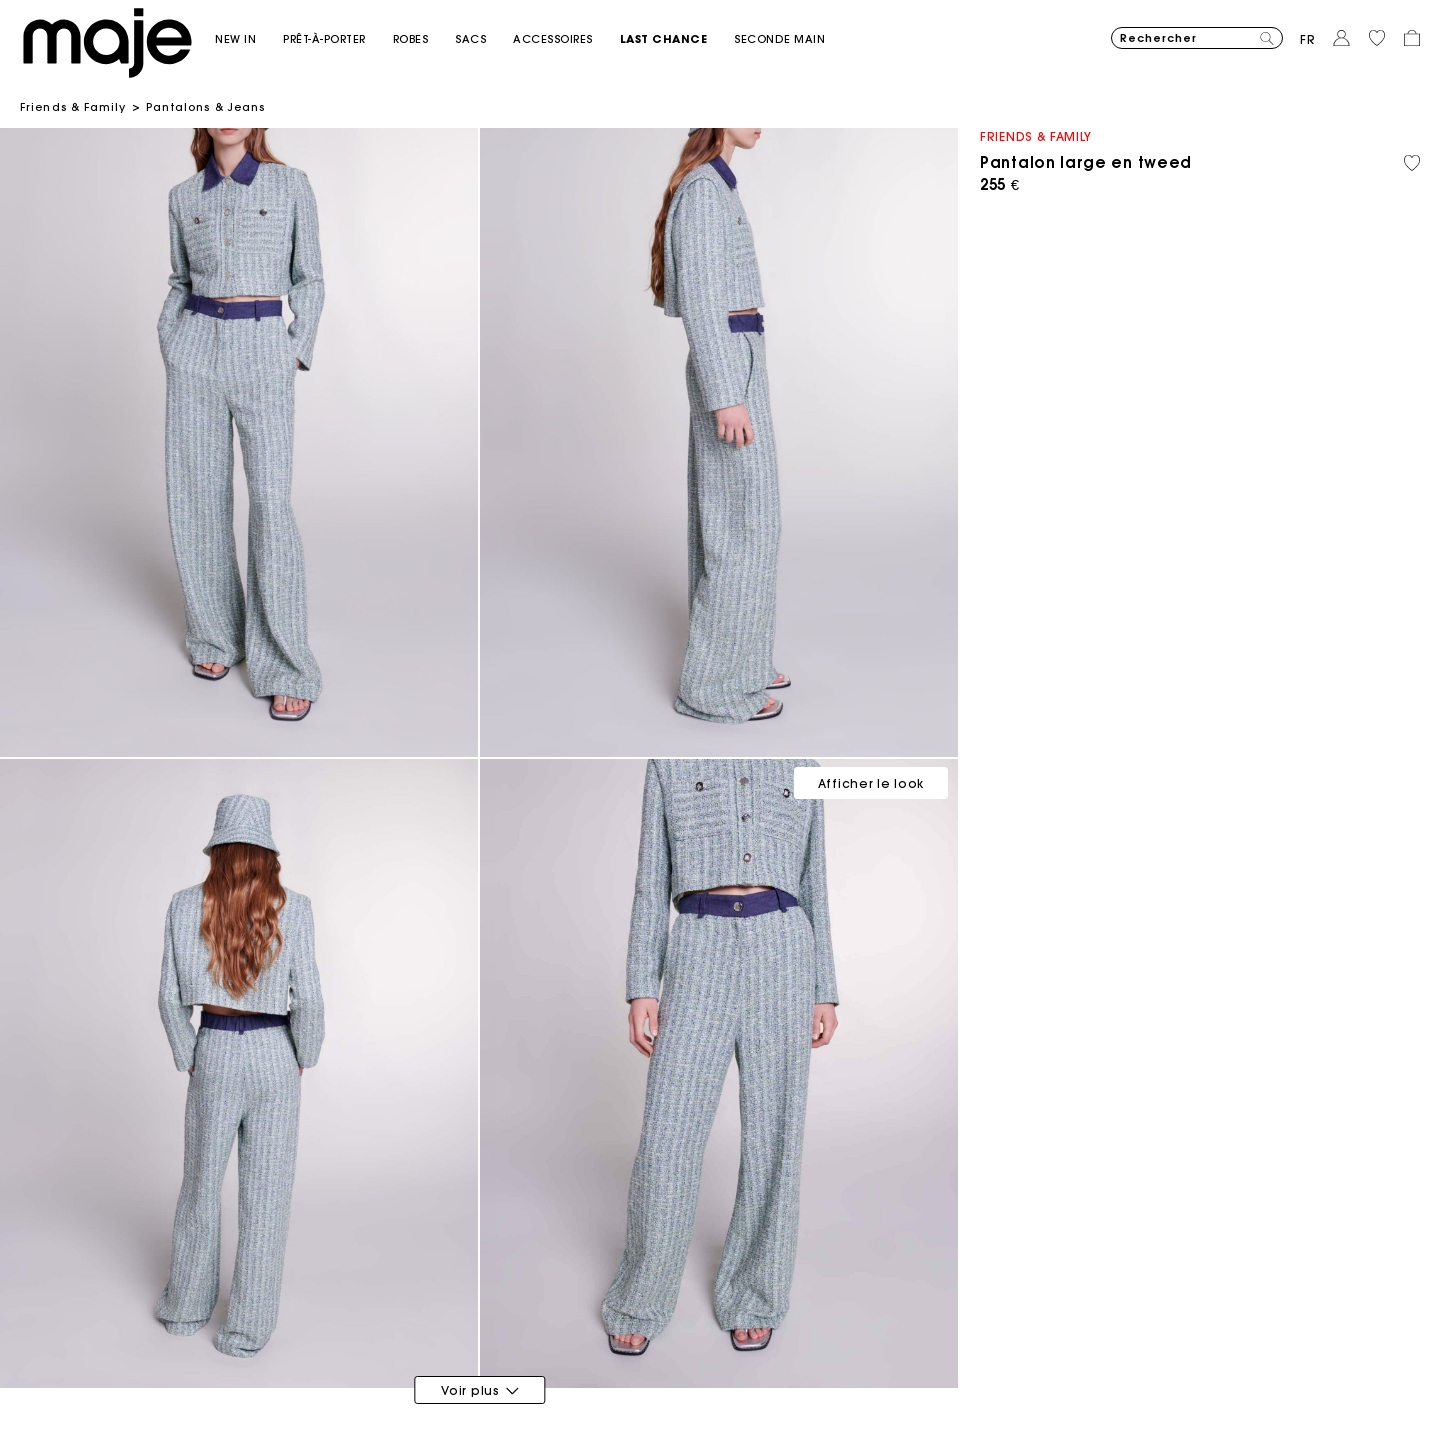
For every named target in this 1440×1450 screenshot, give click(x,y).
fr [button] (1308, 39)
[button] (249, 39)
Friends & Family (73, 107)
